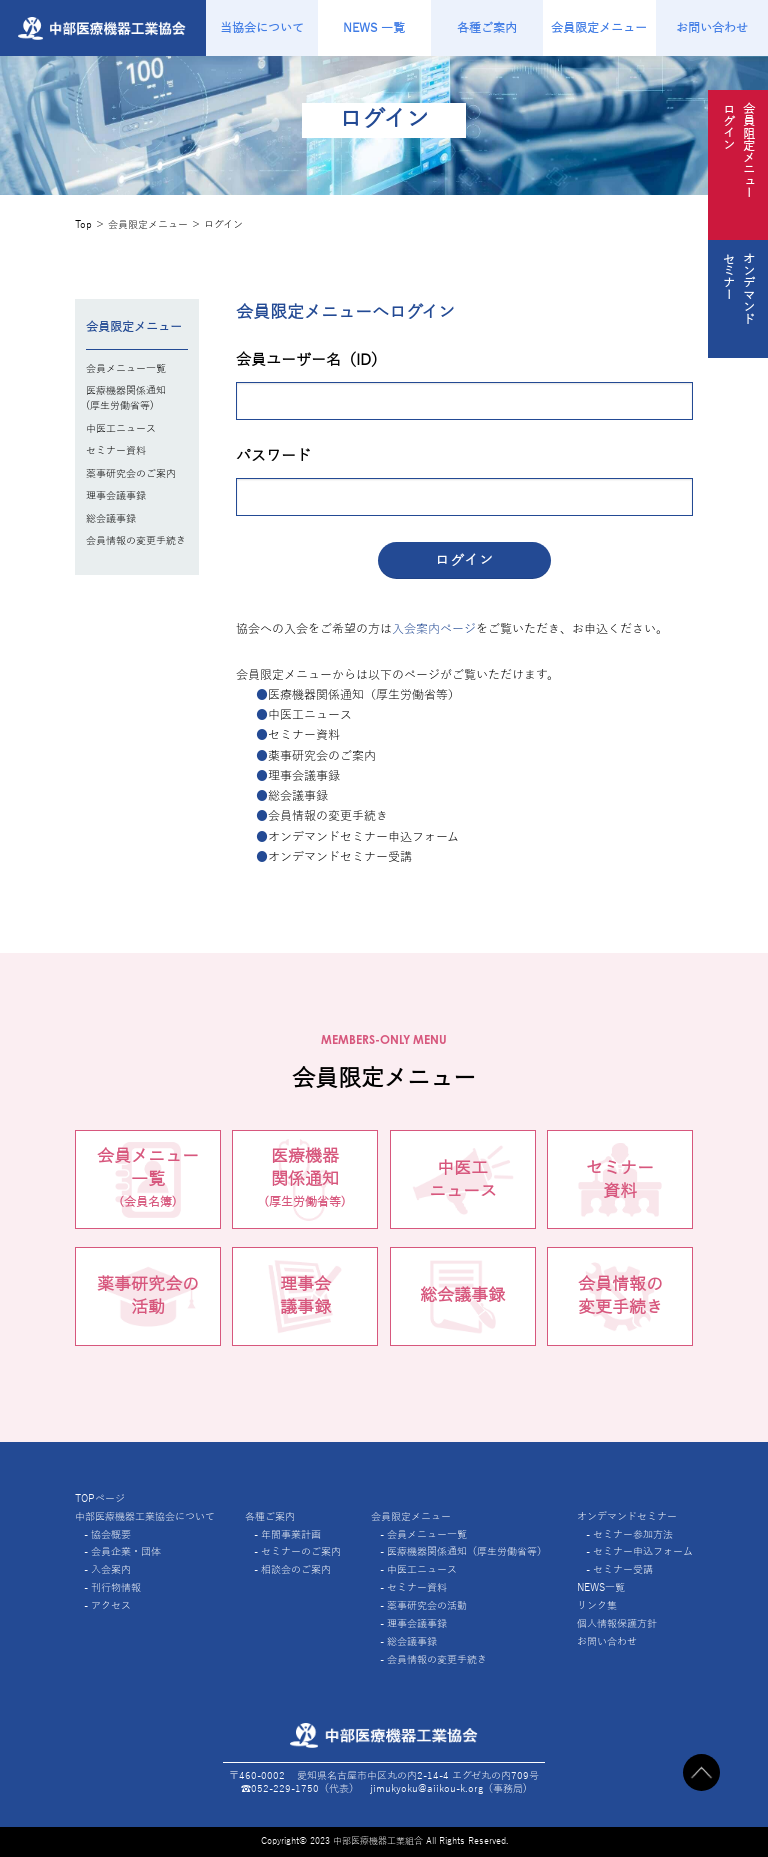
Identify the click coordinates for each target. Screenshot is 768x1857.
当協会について (262, 28)
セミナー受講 (623, 1569)
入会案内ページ (434, 629)
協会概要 (111, 1534)
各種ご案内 (487, 28)
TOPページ (100, 1498)
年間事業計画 (291, 1534)
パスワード (273, 456)
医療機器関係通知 (305, 1181)
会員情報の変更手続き (136, 540)
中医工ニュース (121, 428)
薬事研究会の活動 (148, 1296)
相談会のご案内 (296, 1569)
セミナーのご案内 (301, 1551)
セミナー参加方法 (633, 1534)
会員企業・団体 (126, 1551)
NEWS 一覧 (374, 28)
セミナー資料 (116, 450)
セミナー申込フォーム (643, 1551)
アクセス (111, 1605)
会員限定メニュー (599, 28)
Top (83, 224)
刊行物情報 (116, 1587)
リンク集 (597, 1605)
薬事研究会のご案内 (131, 473)
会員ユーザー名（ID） (311, 360)
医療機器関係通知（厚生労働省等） (467, 1551)
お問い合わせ (712, 28)
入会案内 (111, 1569)
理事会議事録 (116, 495)
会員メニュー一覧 (126, 368)
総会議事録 (111, 518)
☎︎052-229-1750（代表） (300, 1788)
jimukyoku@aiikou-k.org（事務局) (448, 1788)
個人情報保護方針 (617, 1623)
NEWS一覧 (601, 1587)
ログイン (223, 224)
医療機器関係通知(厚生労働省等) (126, 398)
